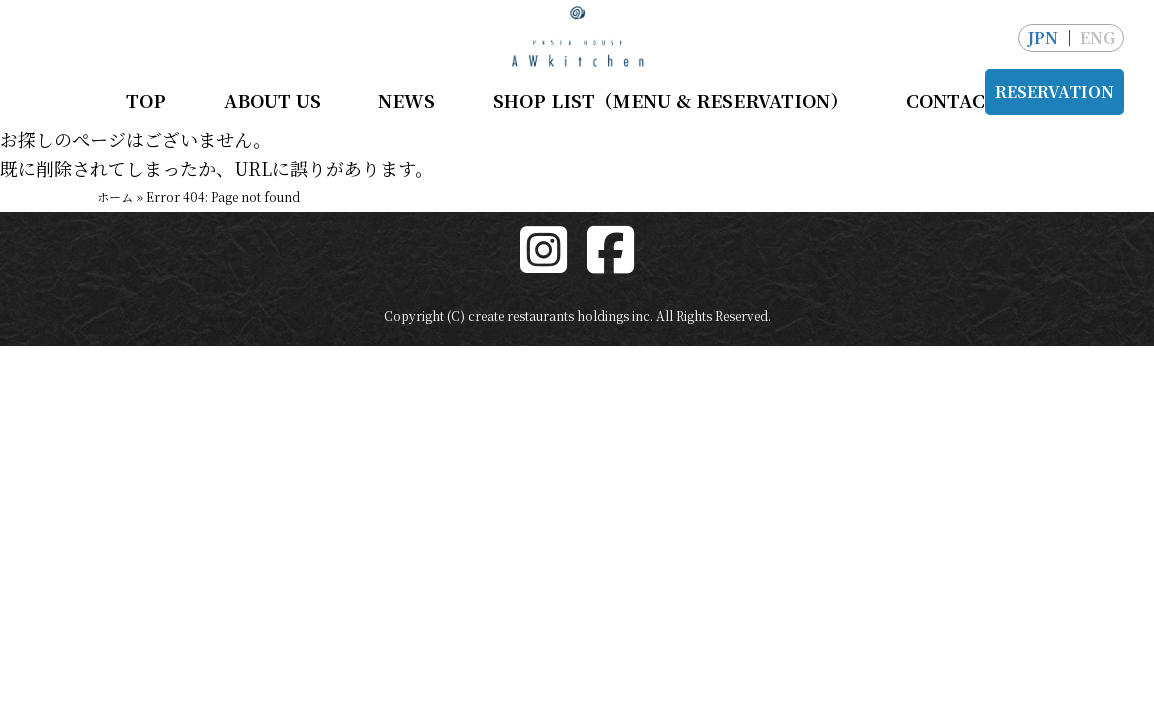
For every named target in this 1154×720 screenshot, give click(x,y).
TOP (146, 100)
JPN (1042, 37)
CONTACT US (967, 100)
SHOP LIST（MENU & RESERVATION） (670, 100)
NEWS (406, 100)
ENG (1097, 37)
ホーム (115, 196)
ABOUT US (272, 100)
